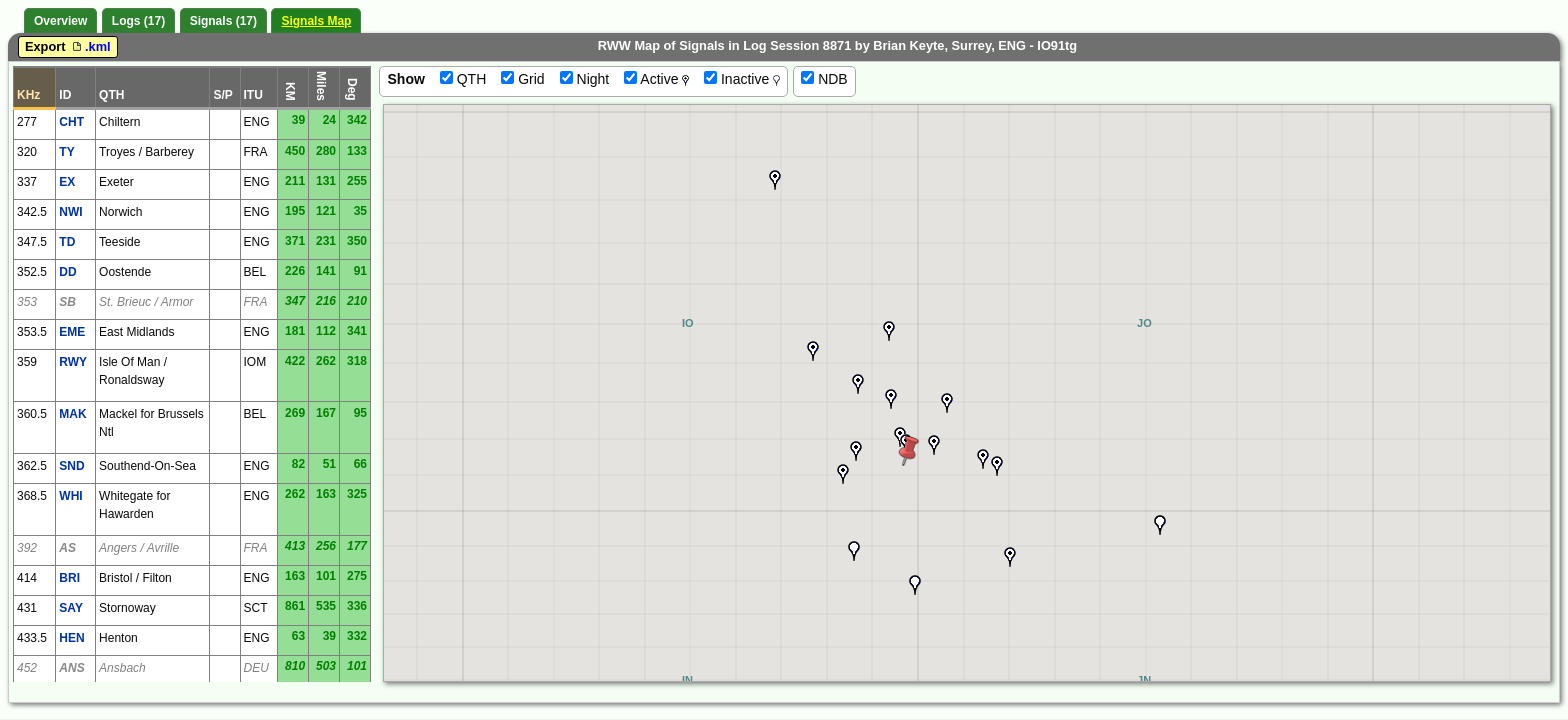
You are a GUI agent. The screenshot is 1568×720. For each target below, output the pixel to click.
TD (67, 242)
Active (656, 79)
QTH (463, 79)
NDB (824, 79)
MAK (72, 414)
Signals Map (316, 21)
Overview (60, 21)
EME (72, 332)
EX (67, 182)
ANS (71, 668)
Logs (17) (138, 21)
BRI (69, 578)
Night (585, 79)
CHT (71, 122)
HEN (71, 638)
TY (66, 152)
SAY (71, 608)
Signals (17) (223, 21)
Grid (522, 79)
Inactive (742, 79)
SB (67, 302)
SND (71, 466)
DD (67, 272)
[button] (1010, 557)
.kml (90, 46)
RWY (73, 362)
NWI (70, 212)
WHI (70, 496)
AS (67, 548)
